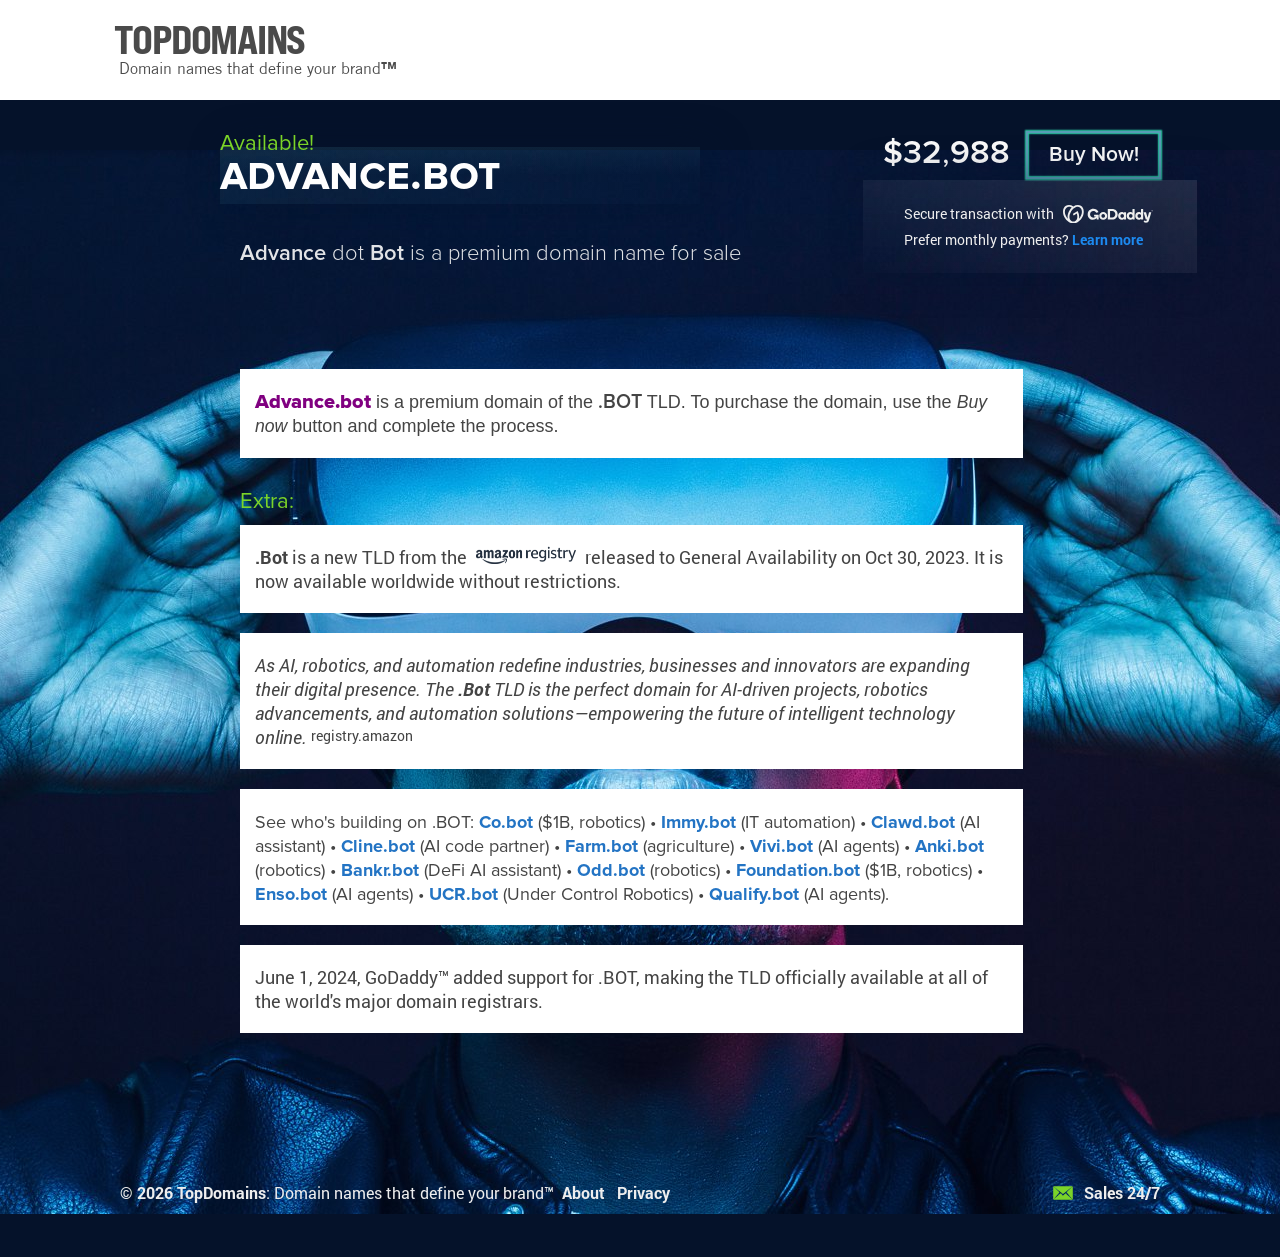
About (583, 1192)
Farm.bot (601, 846)
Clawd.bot (913, 822)
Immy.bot (698, 822)
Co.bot (506, 822)
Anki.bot (949, 846)
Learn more (1107, 239)
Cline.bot (378, 846)
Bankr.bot (380, 870)
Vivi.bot (781, 846)
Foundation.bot (798, 870)
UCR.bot (463, 894)
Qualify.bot (754, 894)
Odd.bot (611, 870)
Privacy (643, 1192)
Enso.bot (291, 894)
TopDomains (221, 1192)
